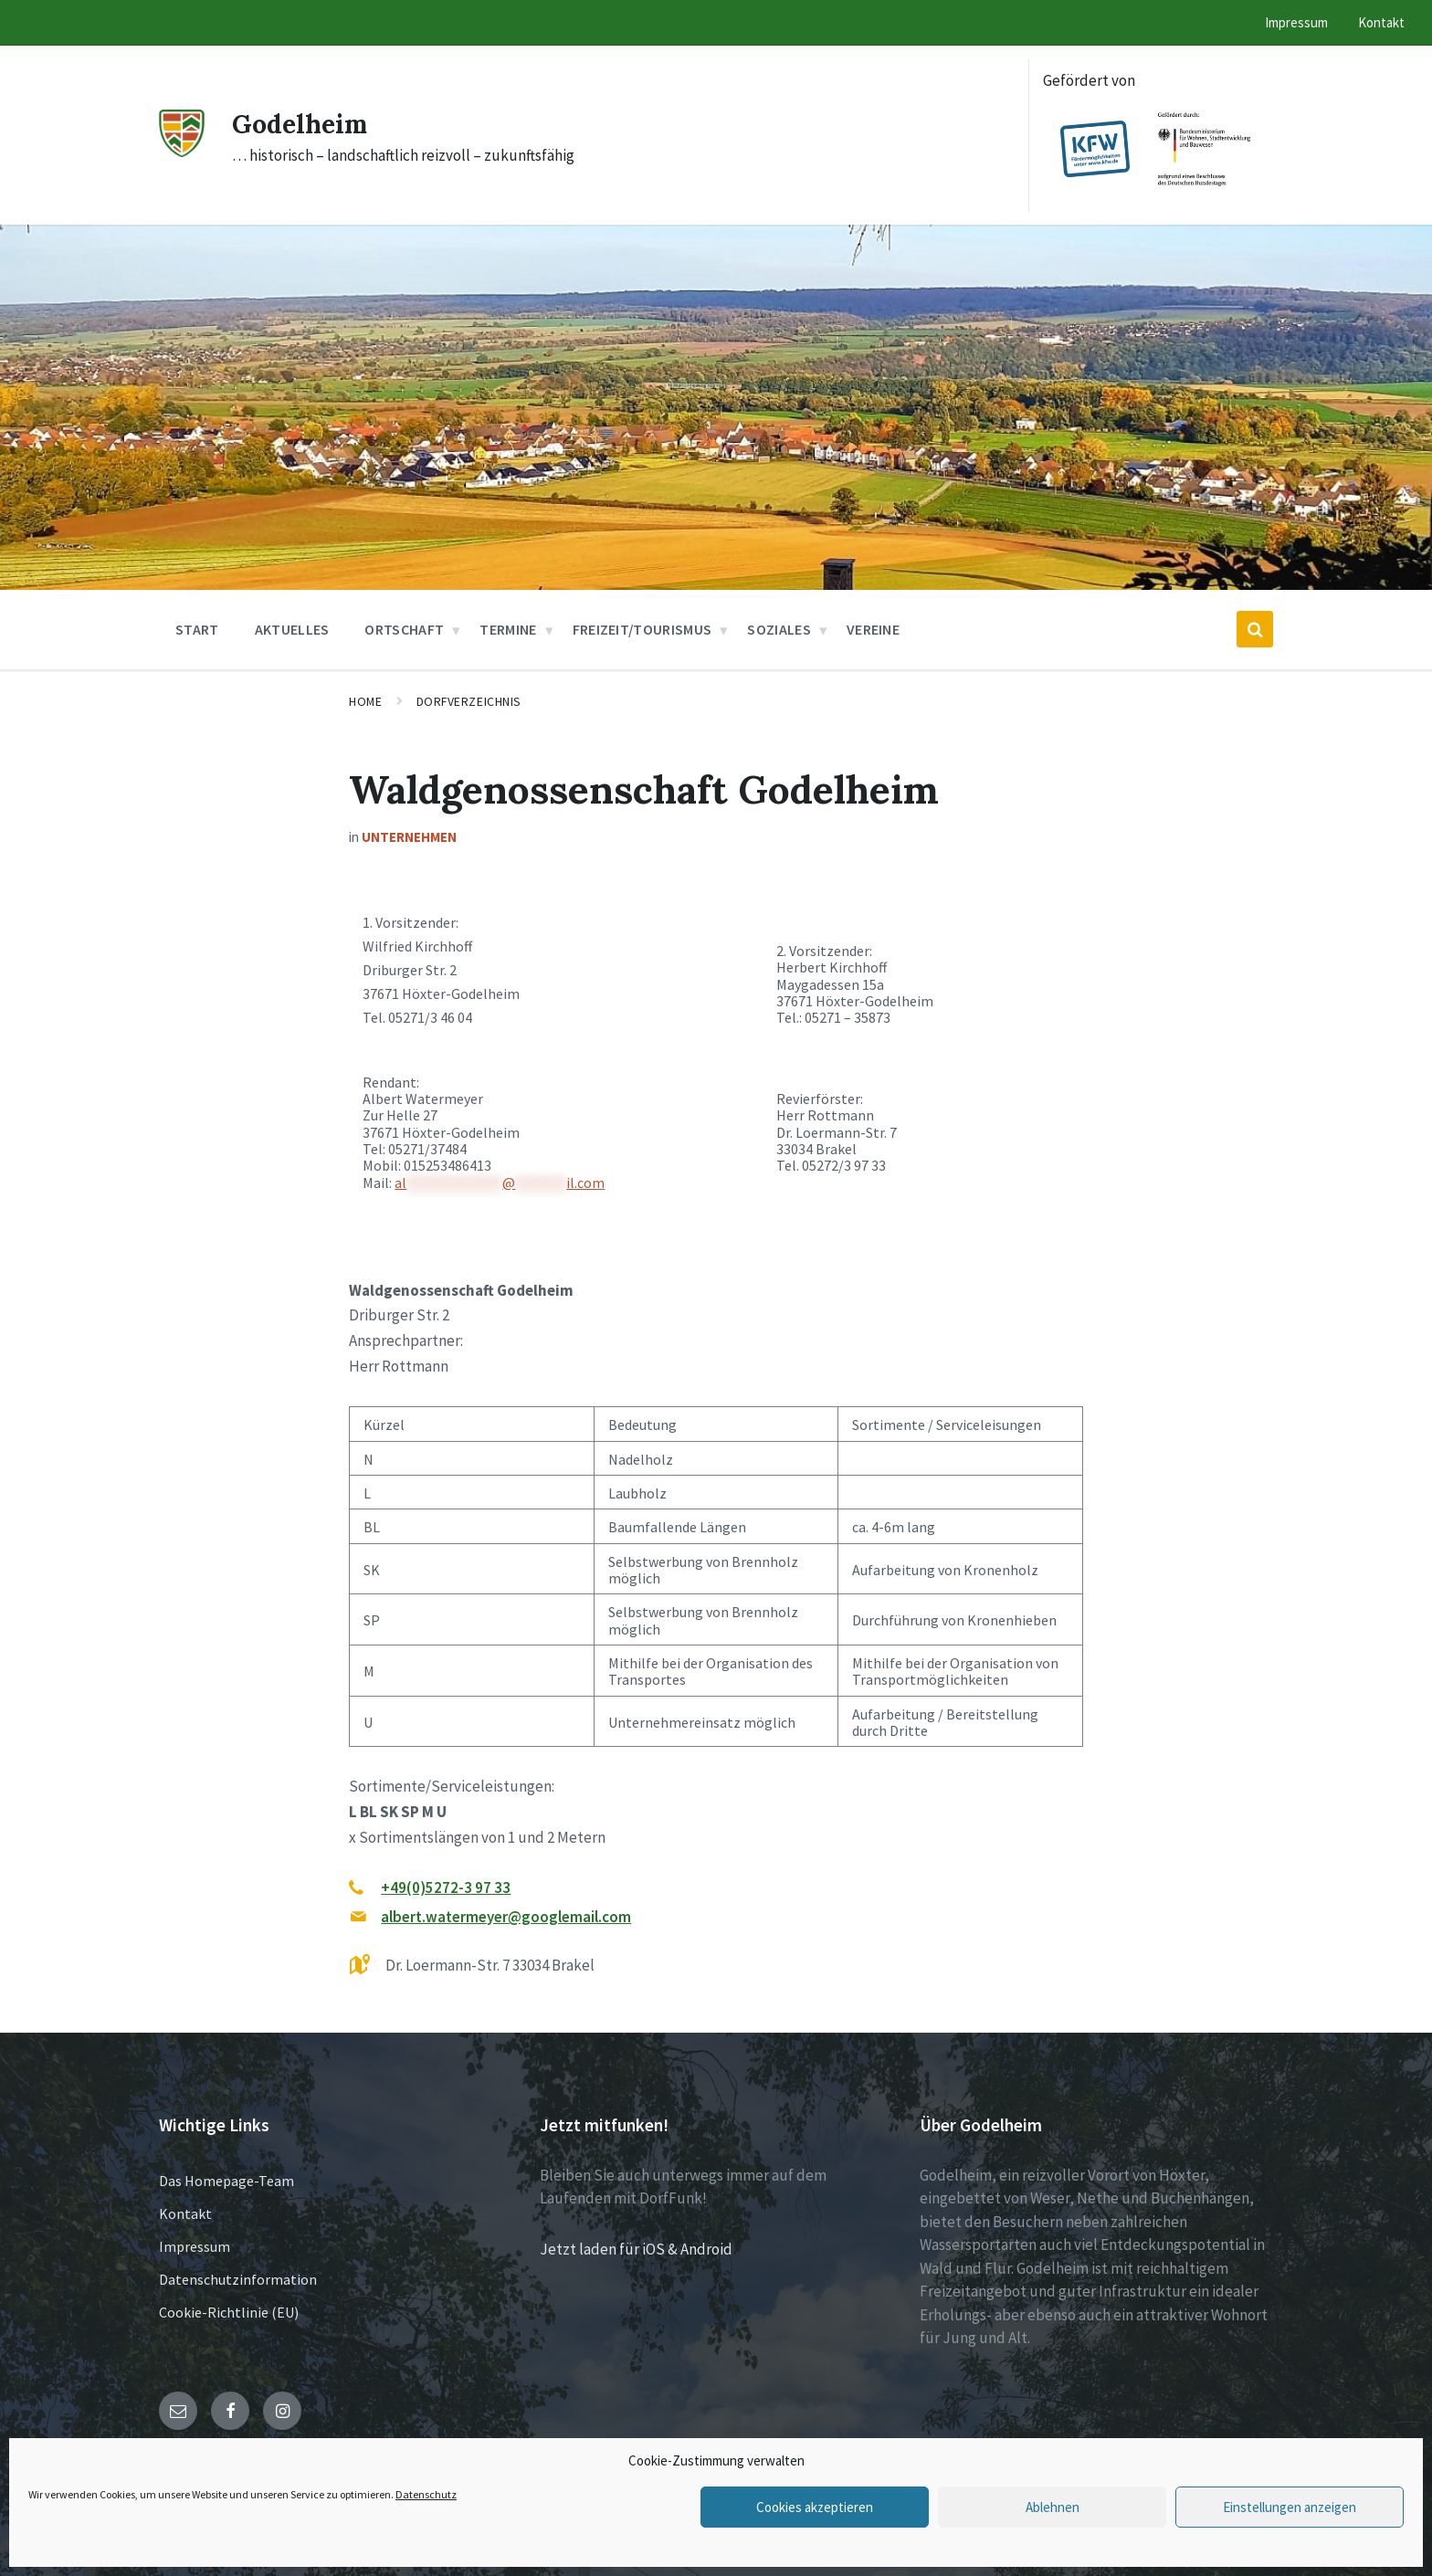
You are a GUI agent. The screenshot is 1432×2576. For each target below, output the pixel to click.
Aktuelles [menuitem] (292, 629)
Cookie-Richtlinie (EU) (229, 2312)
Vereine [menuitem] (873, 629)
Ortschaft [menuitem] (404, 629)
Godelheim (303, 123)
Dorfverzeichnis (468, 701)
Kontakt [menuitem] (1381, 22)
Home (365, 701)
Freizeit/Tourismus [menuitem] (642, 629)
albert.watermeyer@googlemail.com (506, 1917)
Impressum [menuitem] (1296, 22)
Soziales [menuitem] (779, 629)
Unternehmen (409, 837)
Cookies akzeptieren (814, 2507)
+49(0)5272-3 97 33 (446, 1887)
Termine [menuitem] (507, 629)
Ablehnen (1052, 2507)
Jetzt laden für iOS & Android (636, 2249)
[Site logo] (182, 152)
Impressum (194, 2246)
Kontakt (185, 2213)
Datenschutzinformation (238, 2279)
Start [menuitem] (197, 629)
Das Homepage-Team (226, 2180)
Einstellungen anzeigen (1289, 2507)
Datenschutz (426, 2494)
